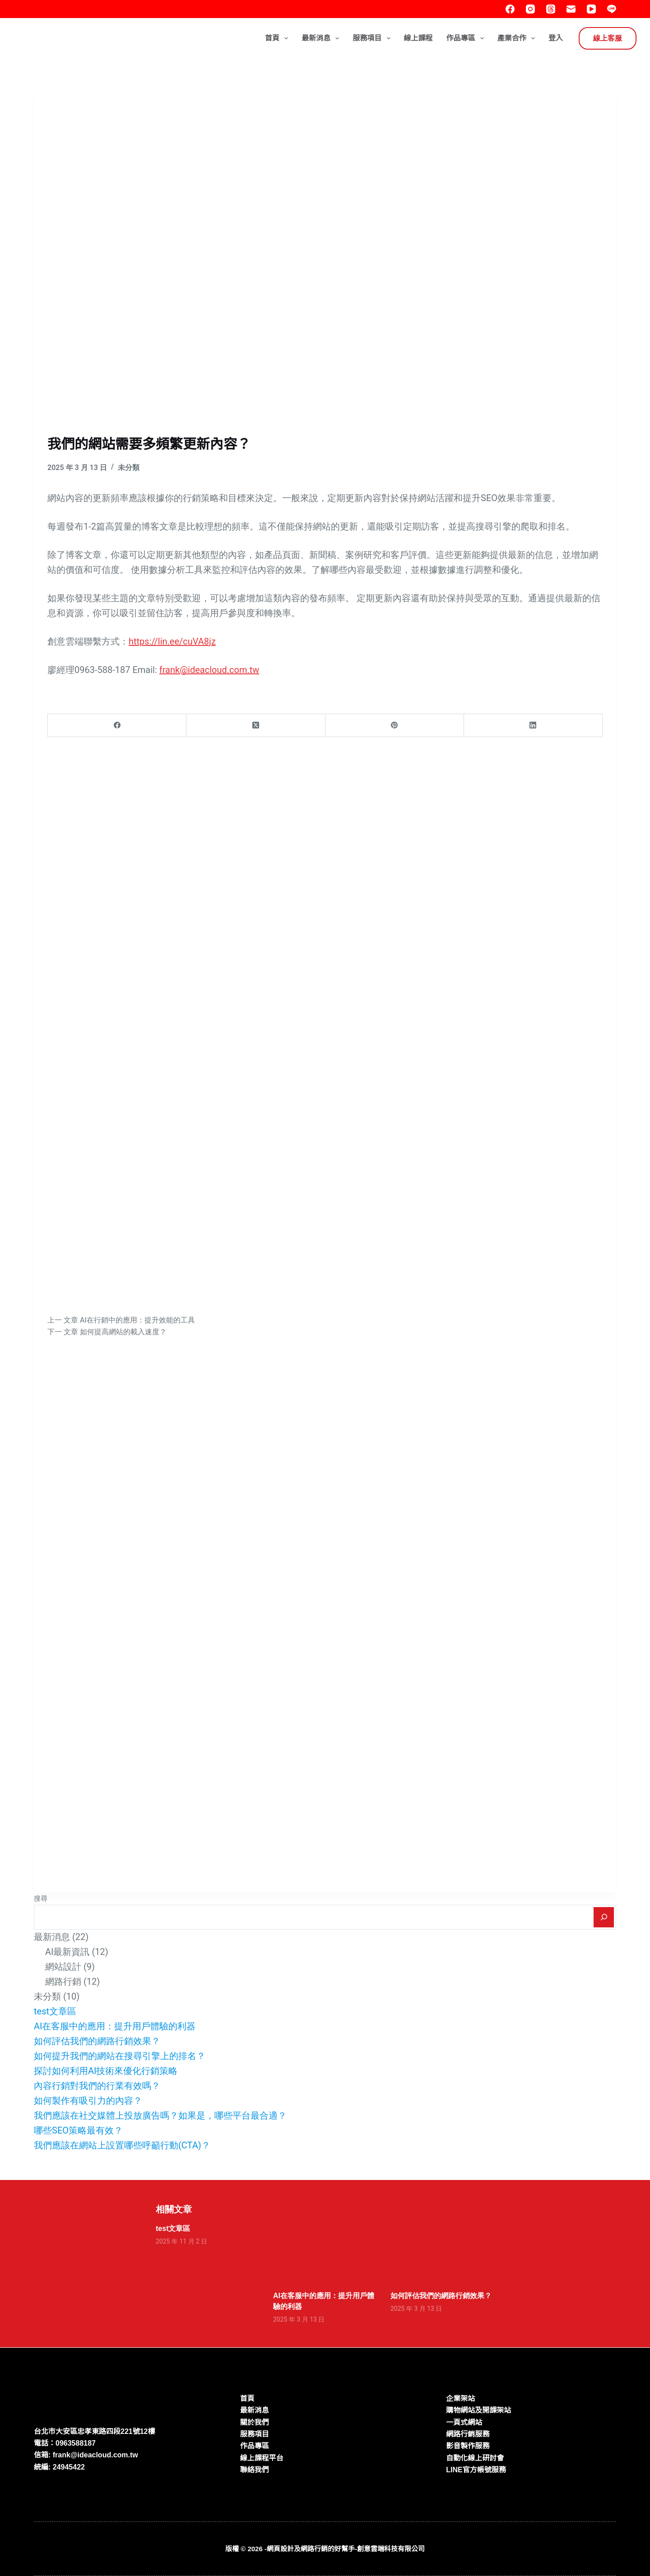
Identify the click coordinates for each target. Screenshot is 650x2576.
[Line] (611, 9)
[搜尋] (604, 1917)
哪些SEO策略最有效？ (78, 2130)
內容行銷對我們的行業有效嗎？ (97, 2085)
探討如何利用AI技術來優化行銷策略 (106, 2070)
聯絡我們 (254, 2470)
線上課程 (418, 38)
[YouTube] (591, 9)
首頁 (278, 38)
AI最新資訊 (67, 1951)
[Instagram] (530, 9)
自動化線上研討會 (475, 2458)
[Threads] (550, 9)
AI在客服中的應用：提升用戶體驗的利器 (115, 2026)
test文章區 (55, 2011)
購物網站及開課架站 (478, 2410)
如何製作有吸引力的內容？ (88, 2100)
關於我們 (254, 2422)
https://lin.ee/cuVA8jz (172, 641)
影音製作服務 (467, 2446)
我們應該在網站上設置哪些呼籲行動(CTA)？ (122, 2145)
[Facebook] (510, 9)
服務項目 (373, 38)
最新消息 (322, 38)
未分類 (128, 467)
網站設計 (63, 1966)
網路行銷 (63, 1981)
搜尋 (40, 1898)
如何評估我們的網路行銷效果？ (97, 2041)
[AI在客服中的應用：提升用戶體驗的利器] (325, 2252)
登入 (555, 38)
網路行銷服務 (467, 2434)
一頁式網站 (464, 2422)
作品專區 (467, 38)
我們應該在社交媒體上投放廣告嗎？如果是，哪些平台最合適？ (160, 2115)
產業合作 (518, 38)
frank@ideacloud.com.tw (209, 669)
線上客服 (607, 38)
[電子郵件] (571, 9)
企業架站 (460, 2398)
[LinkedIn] (533, 725)
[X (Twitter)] (255, 725)
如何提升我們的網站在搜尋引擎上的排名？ (119, 2056)
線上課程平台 (261, 2458)
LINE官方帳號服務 (476, 2470)
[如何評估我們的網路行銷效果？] (442, 2252)
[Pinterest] (394, 725)
